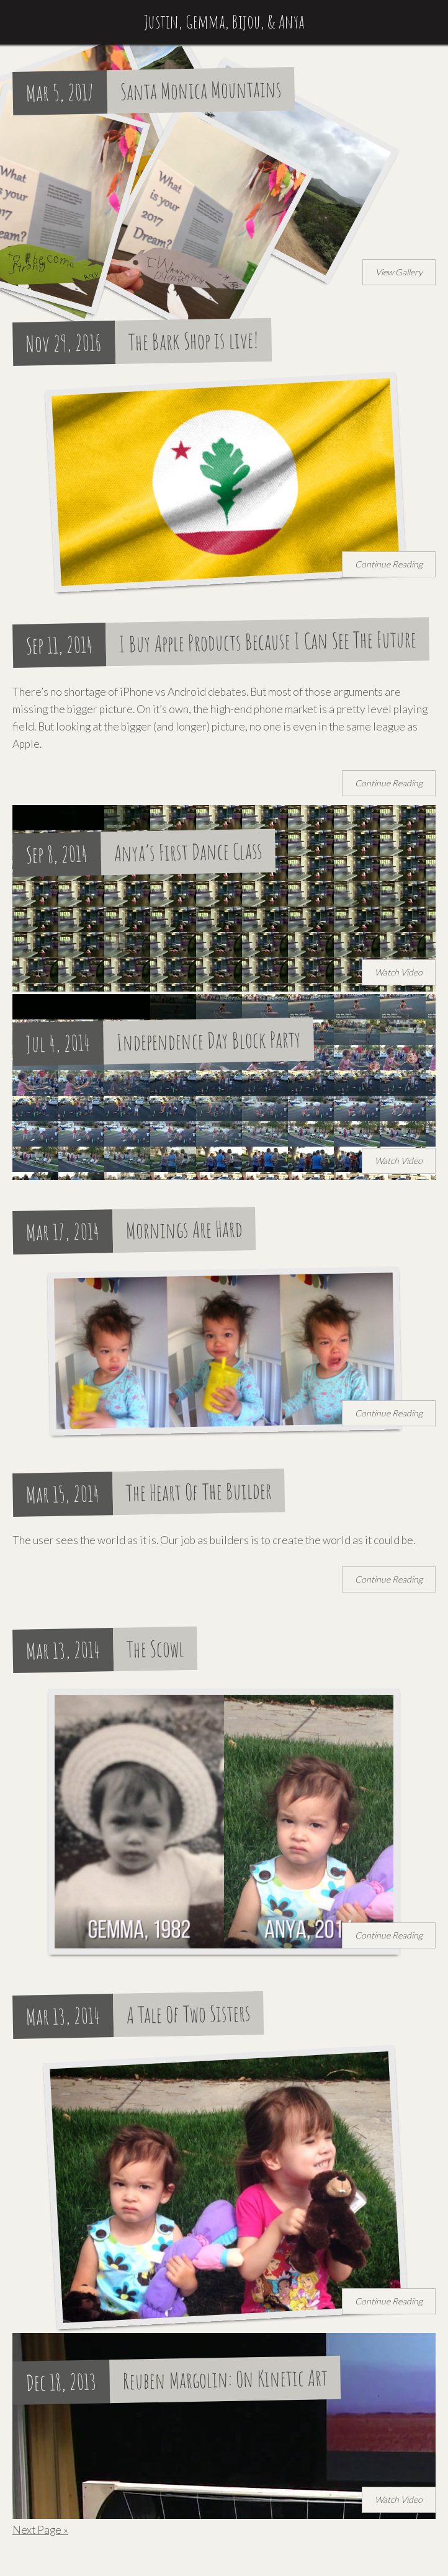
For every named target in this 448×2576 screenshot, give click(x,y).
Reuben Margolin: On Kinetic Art (225, 2379)
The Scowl (156, 1648)
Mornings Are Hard (184, 1230)
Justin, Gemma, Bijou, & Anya (224, 21)
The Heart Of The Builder (199, 1491)
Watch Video (399, 972)
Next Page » (40, 2529)
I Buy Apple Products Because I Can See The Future (268, 641)
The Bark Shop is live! (193, 341)
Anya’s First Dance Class (188, 852)
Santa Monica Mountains (201, 89)
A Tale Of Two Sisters (189, 2013)
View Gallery (399, 272)
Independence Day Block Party (209, 1040)
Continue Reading (389, 564)
